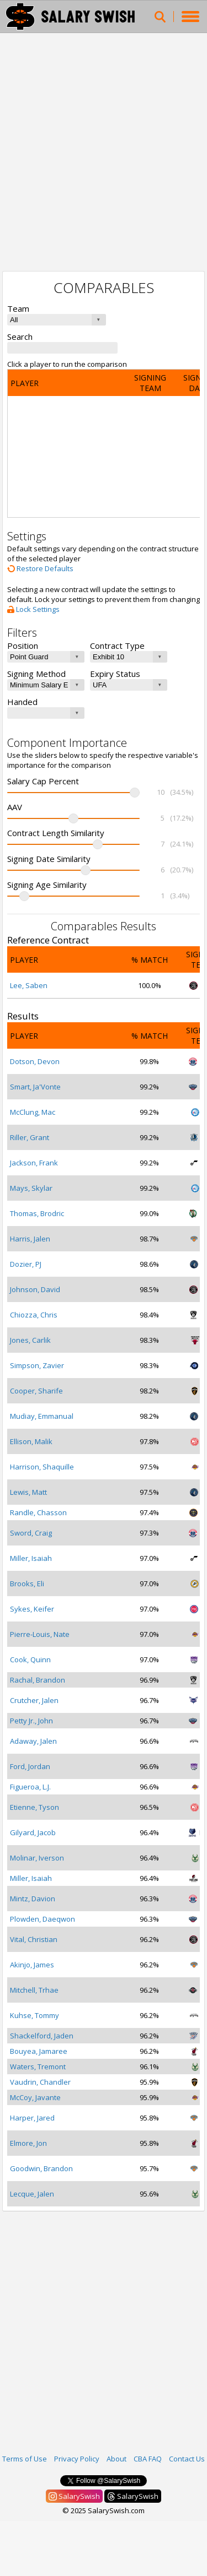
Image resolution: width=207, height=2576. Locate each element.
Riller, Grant (29, 1137)
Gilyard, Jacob (33, 1832)
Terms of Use (24, 2459)
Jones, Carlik (30, 1340)
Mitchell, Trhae (34, 1990)
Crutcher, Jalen (34, 1700)
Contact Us (187, 2459)
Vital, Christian (33, 1939)
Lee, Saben (28, 985)
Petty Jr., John (31, 1721)
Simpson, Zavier (37, 1365)
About (116, 2459)
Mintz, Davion (32, 1898)
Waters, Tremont (38, 2066)
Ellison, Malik (31, 1441)
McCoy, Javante (35, 2097)
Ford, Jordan (30, 1766)
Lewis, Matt (28, 1492)
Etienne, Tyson (34, 1807)
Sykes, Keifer (32, 1609)
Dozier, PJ (25, 1264)
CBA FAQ (148, 2459)
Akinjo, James (32, 1965)
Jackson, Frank (34, 1163)
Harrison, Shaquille (42, 1467)
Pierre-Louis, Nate (40, 1634)
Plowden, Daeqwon (42, 1919)
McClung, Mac (32, 1112)
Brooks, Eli (27, 1583)
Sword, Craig (31, 1533)
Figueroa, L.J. (30, 1787)
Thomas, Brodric (37, 1213)
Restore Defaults (40, 568)
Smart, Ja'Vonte (35, 1087)
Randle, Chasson (38, 1512)
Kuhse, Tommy (34, 2015)
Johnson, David (35, 1289)
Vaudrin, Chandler (40, 2082)
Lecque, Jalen (32, 2194)
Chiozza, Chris (33, 1315)
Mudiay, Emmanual (41, 1416)
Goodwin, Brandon (41, 2168)
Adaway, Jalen (33, 1741)
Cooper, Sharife (36, 1391)
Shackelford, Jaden (41, 2036)
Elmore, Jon (28, 2143)
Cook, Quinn (30, 1659)
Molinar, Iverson (37, 1858)
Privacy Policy (76, 2459)
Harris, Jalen (30, 1239)
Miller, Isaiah (31, 1558)
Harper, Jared (32, 2118)
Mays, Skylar (31, 1188)
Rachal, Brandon (37, 1680)
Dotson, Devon (35, 1061)
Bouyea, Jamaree (38, 2051)
